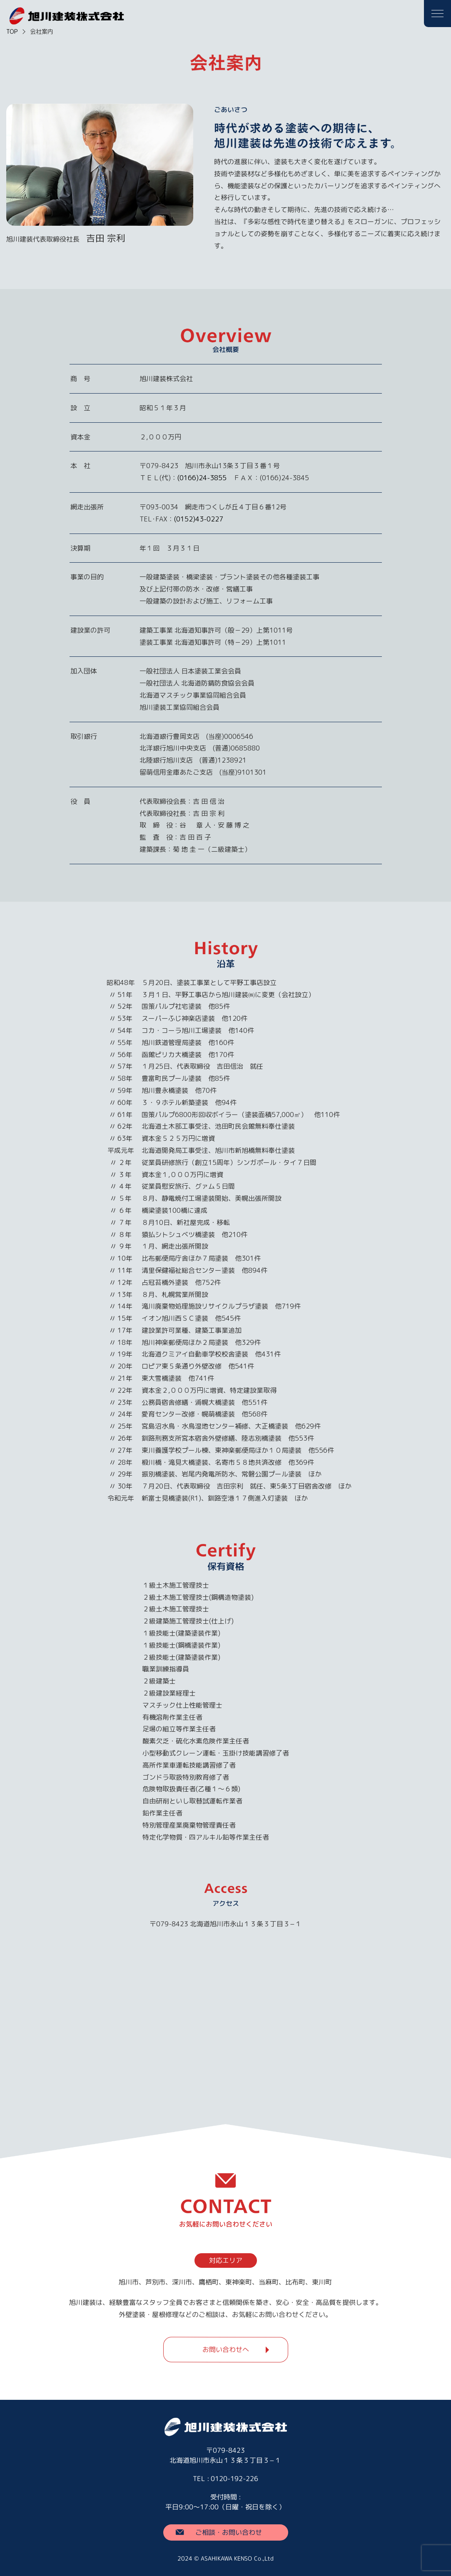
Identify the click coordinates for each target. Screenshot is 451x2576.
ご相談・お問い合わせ (228, 2532)
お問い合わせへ (225, 2349)
